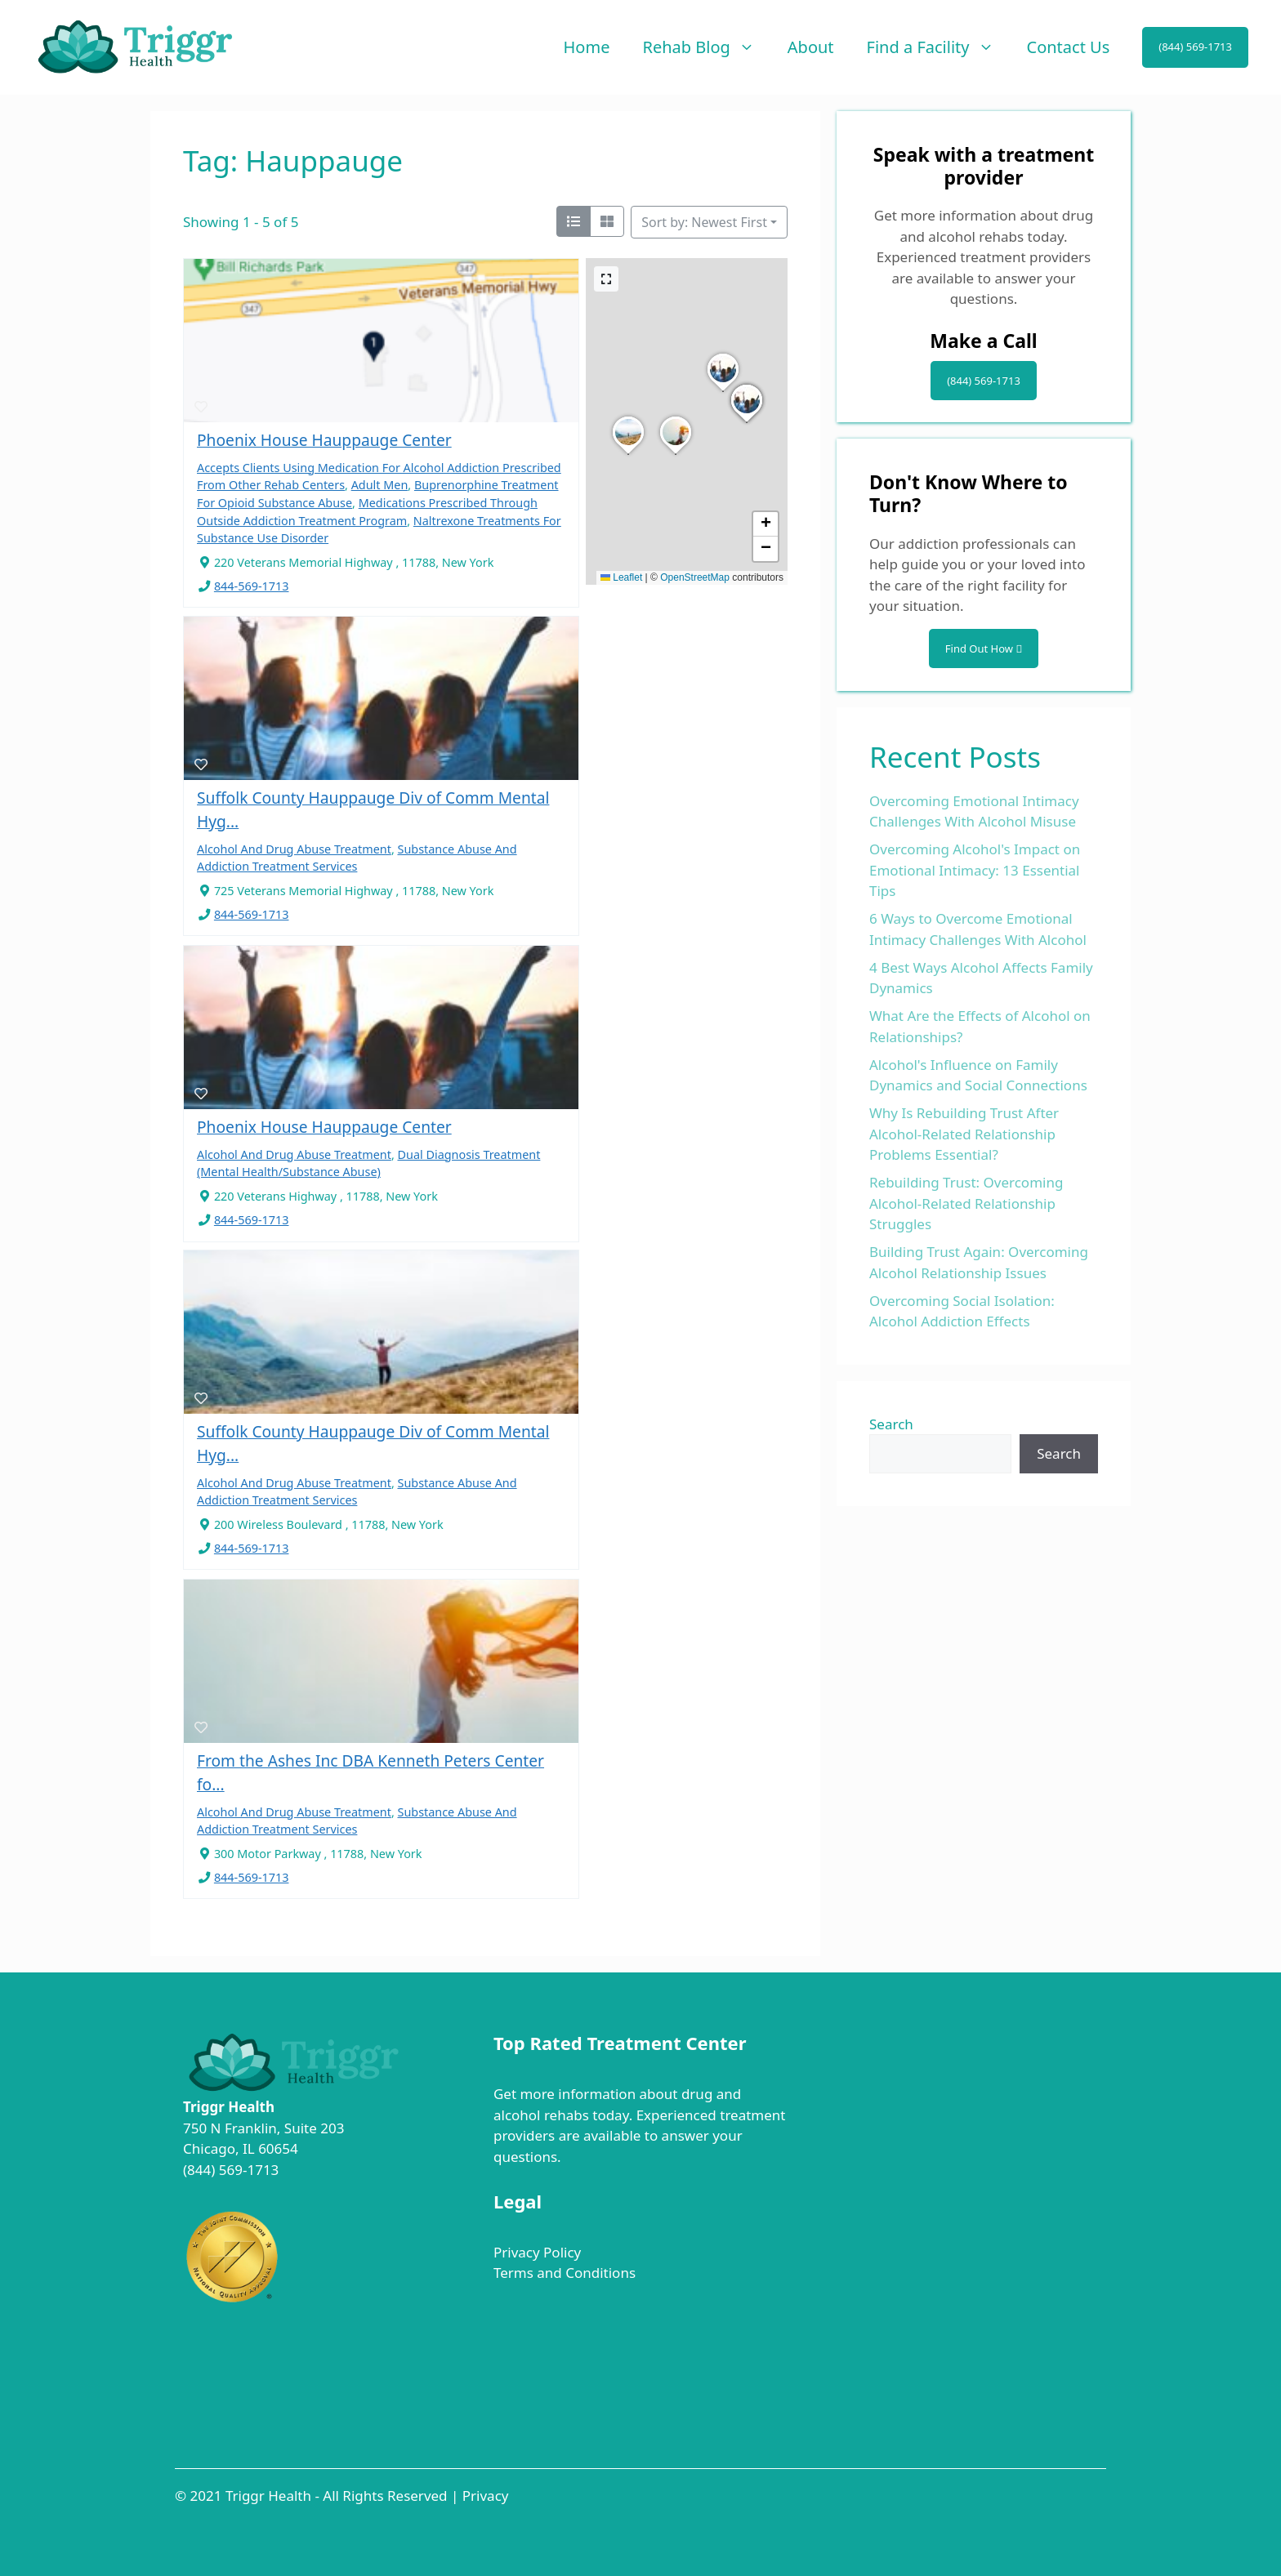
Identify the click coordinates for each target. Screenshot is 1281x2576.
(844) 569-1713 (1195, 46)
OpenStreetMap (695, 577)
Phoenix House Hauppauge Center (324, 440)
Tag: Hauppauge (293, 160)
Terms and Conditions (564, 2272)
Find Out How (983, 648)
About (811, 47)
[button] (723, 391)
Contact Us (1068, 47)
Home (587, 47)
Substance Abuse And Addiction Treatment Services (357, 1492)
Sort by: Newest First (704, 222)
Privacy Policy (537, 2252)
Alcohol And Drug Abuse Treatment (294, 849)
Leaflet (621, 577)
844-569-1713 (251, 586)
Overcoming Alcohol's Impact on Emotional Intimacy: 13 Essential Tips (974, 870)
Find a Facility (939, 47)
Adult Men (379, 484)
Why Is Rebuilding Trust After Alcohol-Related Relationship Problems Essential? (964, 1133)
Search (891, 1424)
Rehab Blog (706, 47)
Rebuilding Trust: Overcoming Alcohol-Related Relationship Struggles (966, 1203)
